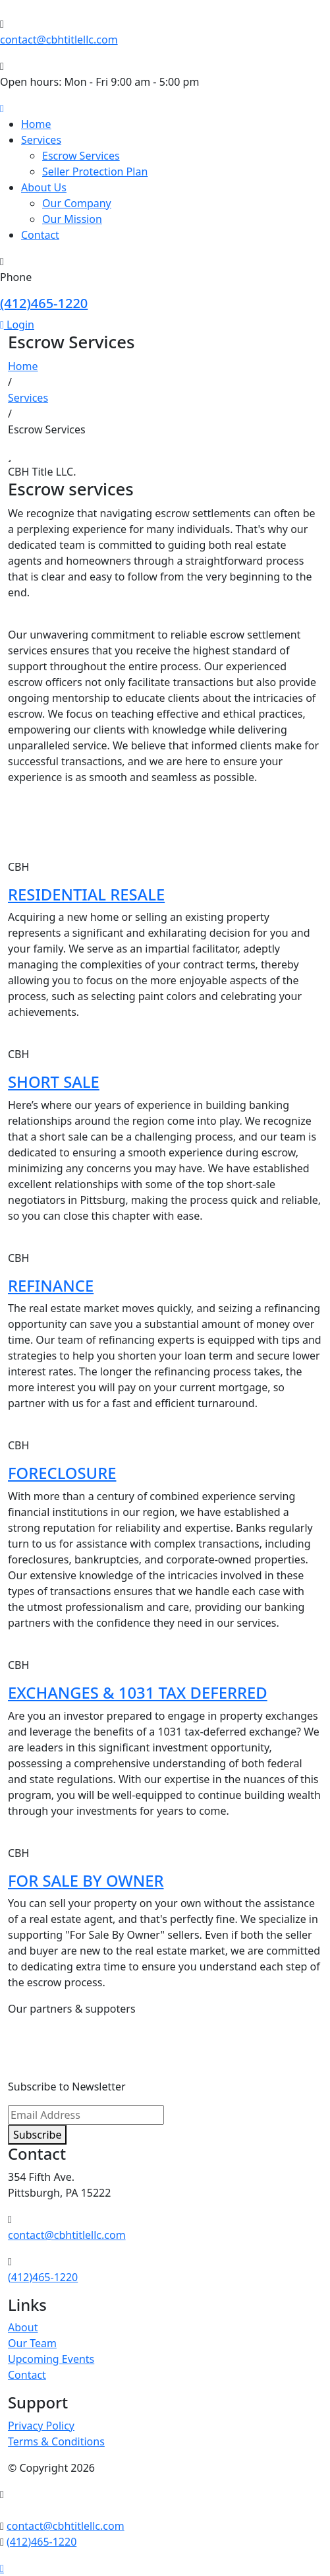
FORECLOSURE (62, 1473)
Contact (40, 235)
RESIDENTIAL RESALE (86, 894)
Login (17, 324)
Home (36, 124)
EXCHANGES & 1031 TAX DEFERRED (137, 1692)
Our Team (32, 2343)
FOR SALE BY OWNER (86, 1880)
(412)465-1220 (44, 303)
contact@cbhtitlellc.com (59, 39)
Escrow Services (81, 155)
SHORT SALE (53, 1081)
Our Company (76, 203)
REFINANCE (51, 1285)
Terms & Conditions (56, 2441)
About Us (44, 187)
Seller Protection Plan (95, 171)
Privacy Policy (41, 2425)
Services (41, 140)
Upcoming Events (51, 2359)
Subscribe (37, 2134)
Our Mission (72, 219)
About (23, 2327)
